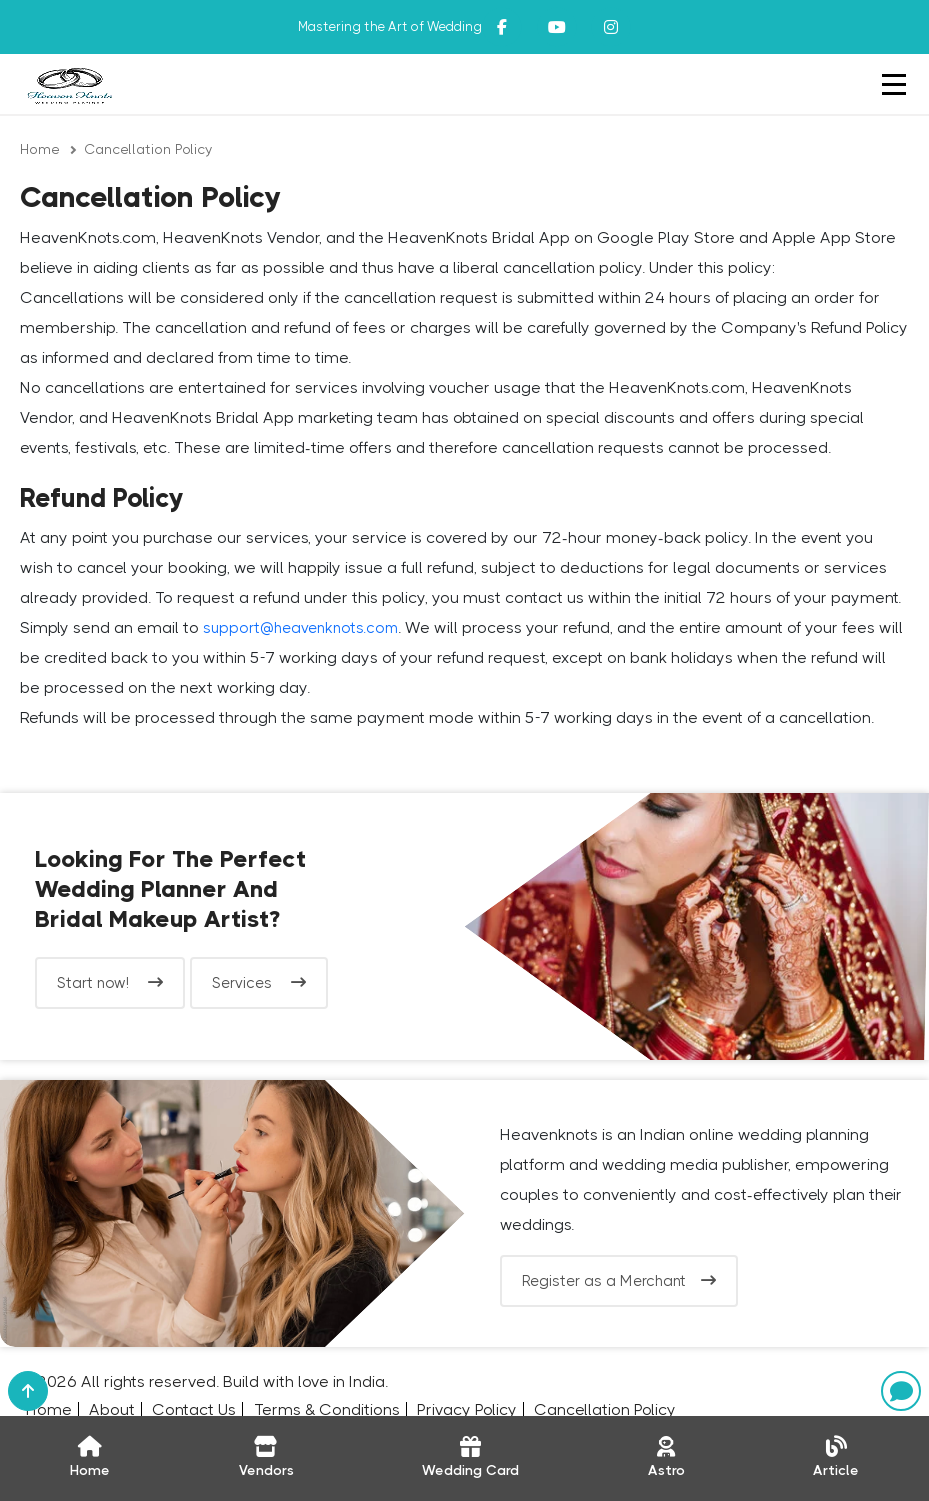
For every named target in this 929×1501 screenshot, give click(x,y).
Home (40, 149)
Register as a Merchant (619, 1281)
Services (259, 983)
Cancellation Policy (148, 149)
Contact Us (194, 1409)
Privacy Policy (467, 1409)
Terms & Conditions (327, 1409)
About (112, 1409)
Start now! (110, 983)
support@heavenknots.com (300, 628)
